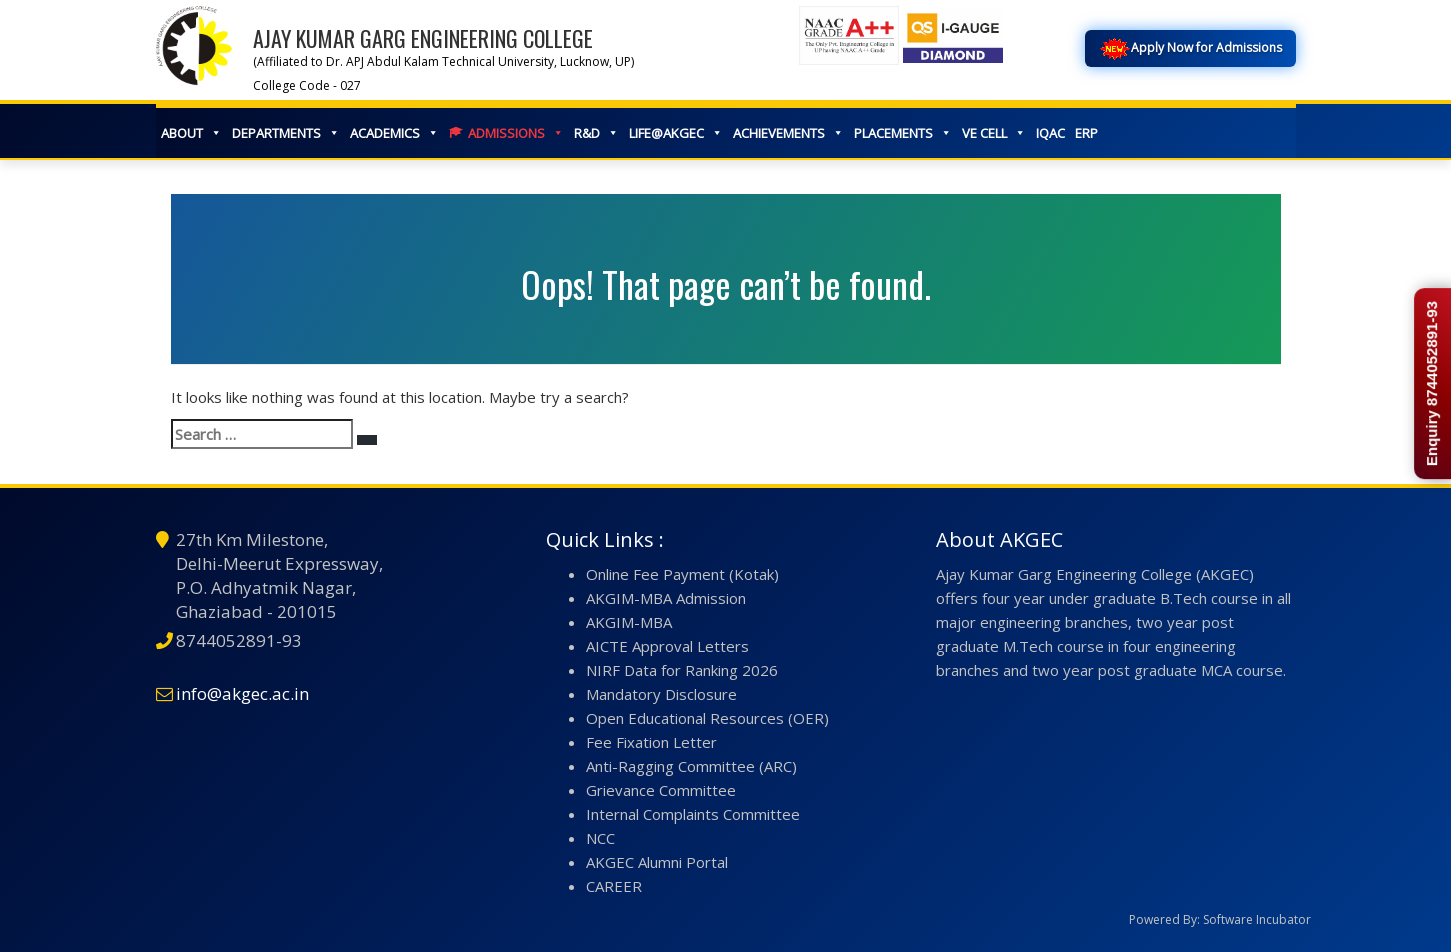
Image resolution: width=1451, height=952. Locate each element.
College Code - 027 (307, 85)
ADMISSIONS (516, 133)
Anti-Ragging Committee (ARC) (691, 766)
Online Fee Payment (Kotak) (682, 574)
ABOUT (191, 133)
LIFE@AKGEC (676, 133)
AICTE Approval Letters (667, 646)
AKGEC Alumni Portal (657, 862)
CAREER (614, 886)
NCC (600, 838)
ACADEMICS (394, 133)
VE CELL (994, 133)
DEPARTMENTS (286, 133)
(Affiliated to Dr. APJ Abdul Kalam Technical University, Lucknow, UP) (443, 61)
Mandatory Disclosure (661, 694)
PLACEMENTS (903, 133)
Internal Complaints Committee (693, 814)
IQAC (1050, 133)
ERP (1086, 133)
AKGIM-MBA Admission (666, 598)
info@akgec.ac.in (242, 693)
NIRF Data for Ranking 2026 (682, 670)
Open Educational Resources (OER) (707, 718)
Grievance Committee (661, 790)
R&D (596, 133)
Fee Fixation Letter (651, 742)
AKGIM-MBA (629, 622)
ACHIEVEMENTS (788, 133)
